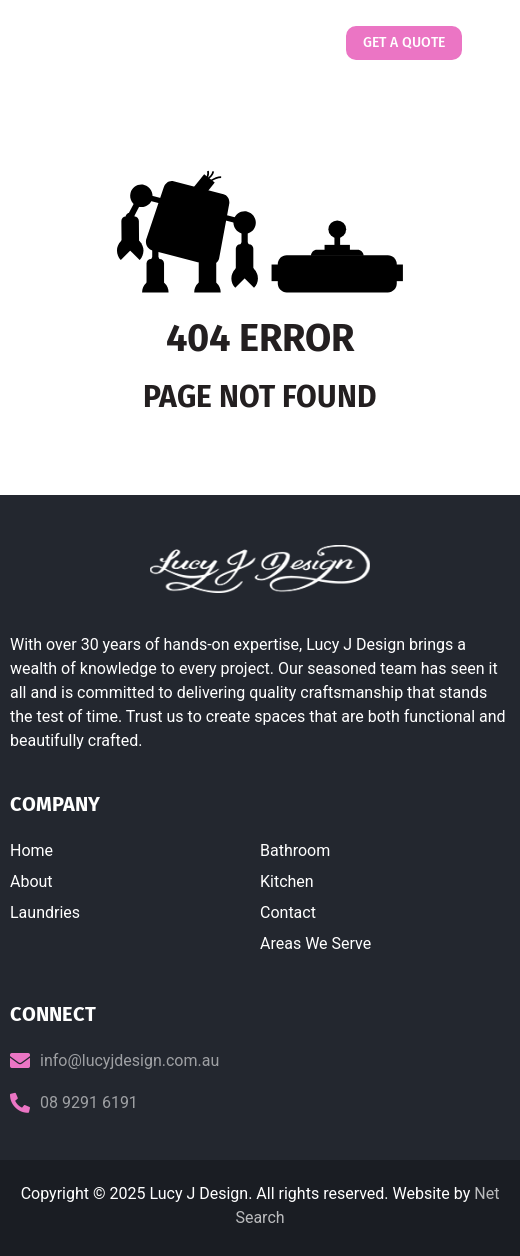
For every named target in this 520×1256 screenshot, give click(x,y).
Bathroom (295, 850)
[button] (483, 43)
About (31, 881)
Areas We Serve (315, 943)
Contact (288, 912)
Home (31, 850)
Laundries (45, 912)
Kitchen (287, 881)
